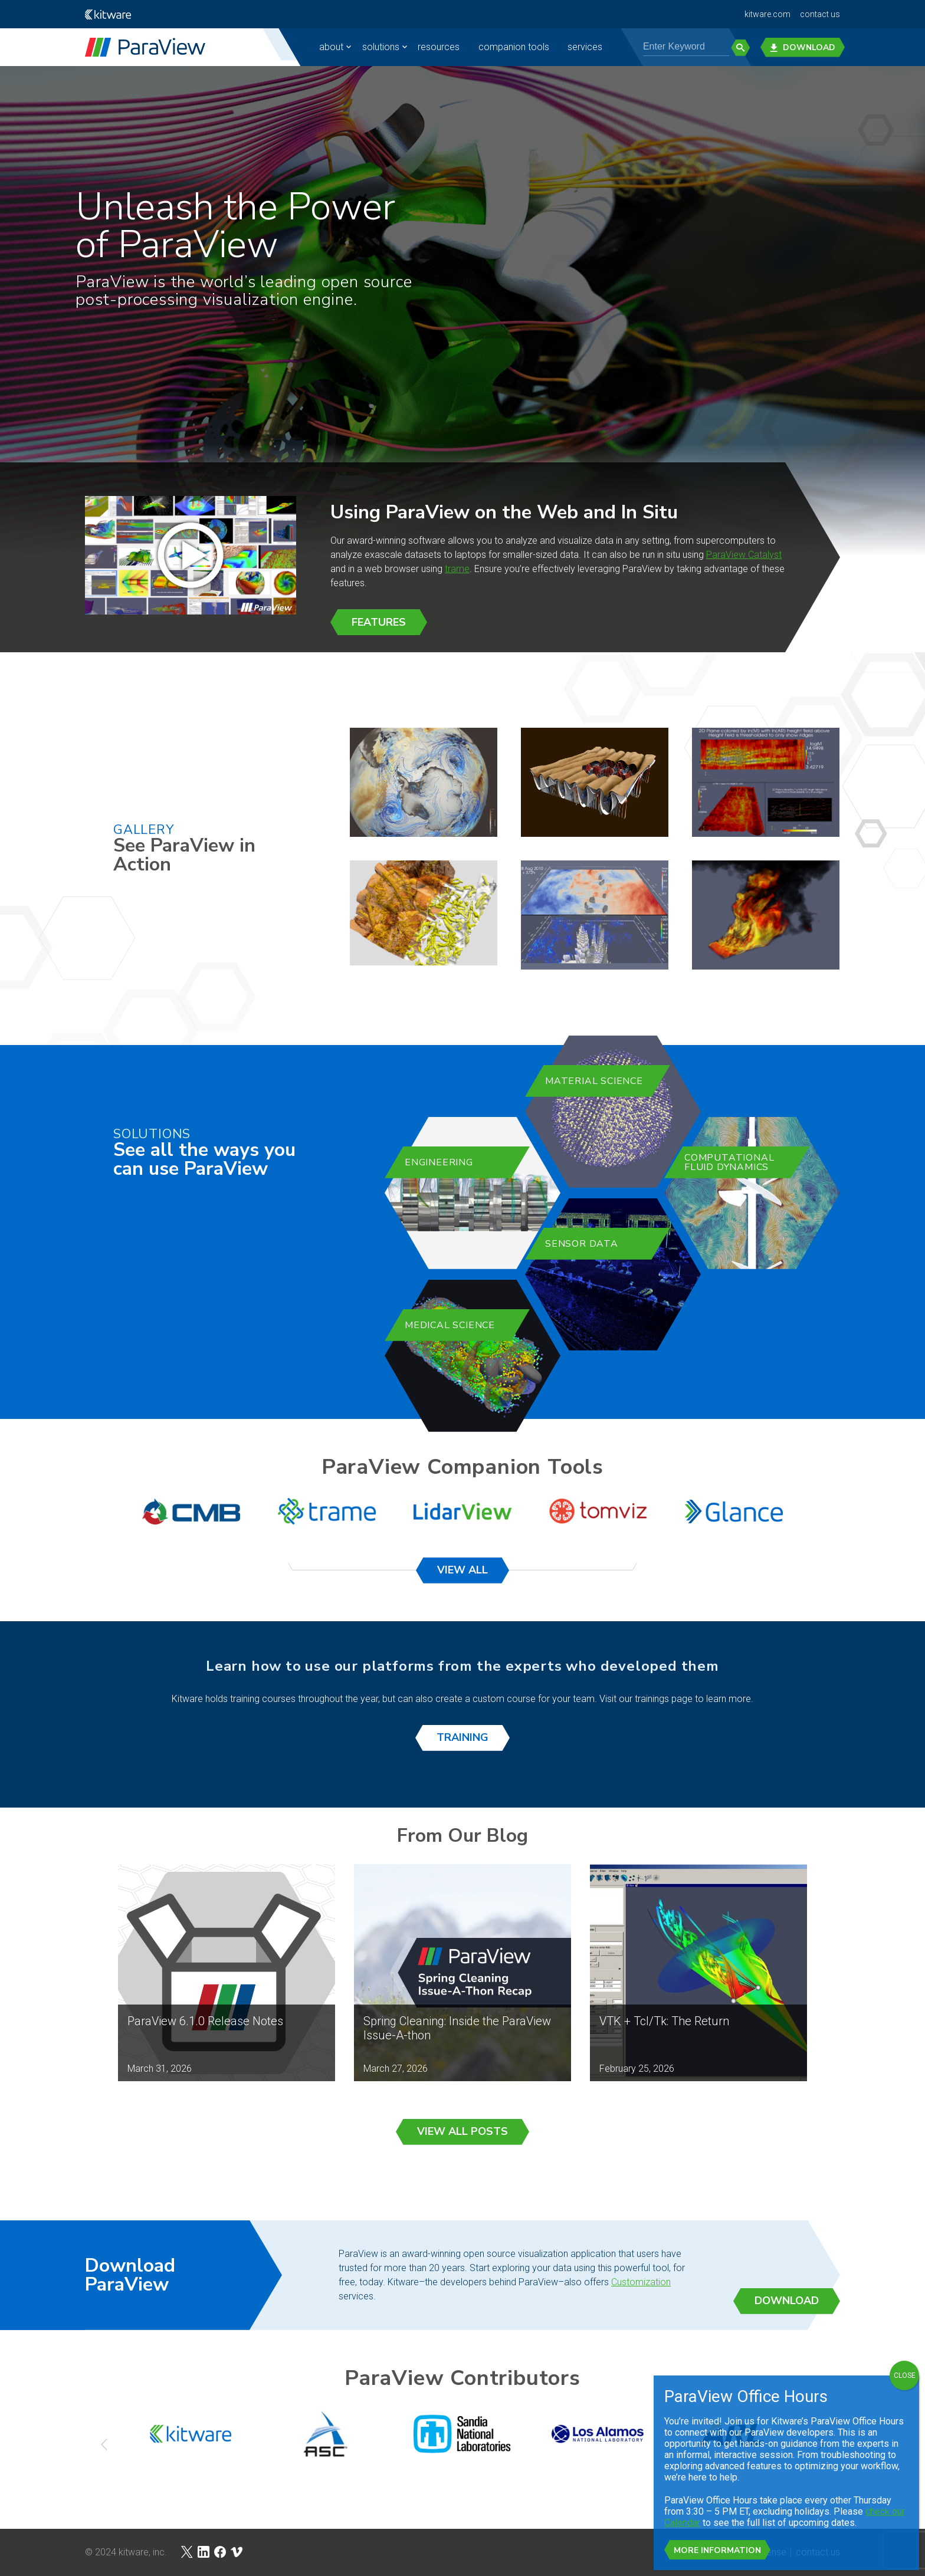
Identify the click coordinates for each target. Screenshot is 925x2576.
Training (462, 1737)
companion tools (513, 46)
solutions (380, 46)
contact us (820, 14)
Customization (641, 2282)
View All (462, 1570)
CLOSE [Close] (905, 2375)
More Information (717, 2550)
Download (802, 47)
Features (379, 622)
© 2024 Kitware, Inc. (126, 2552)
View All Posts (462, 2131)
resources (439, 46)
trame (457, 568)
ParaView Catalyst (744, 554)
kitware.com (767, 14)
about (331, 46)
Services (585, 46)
